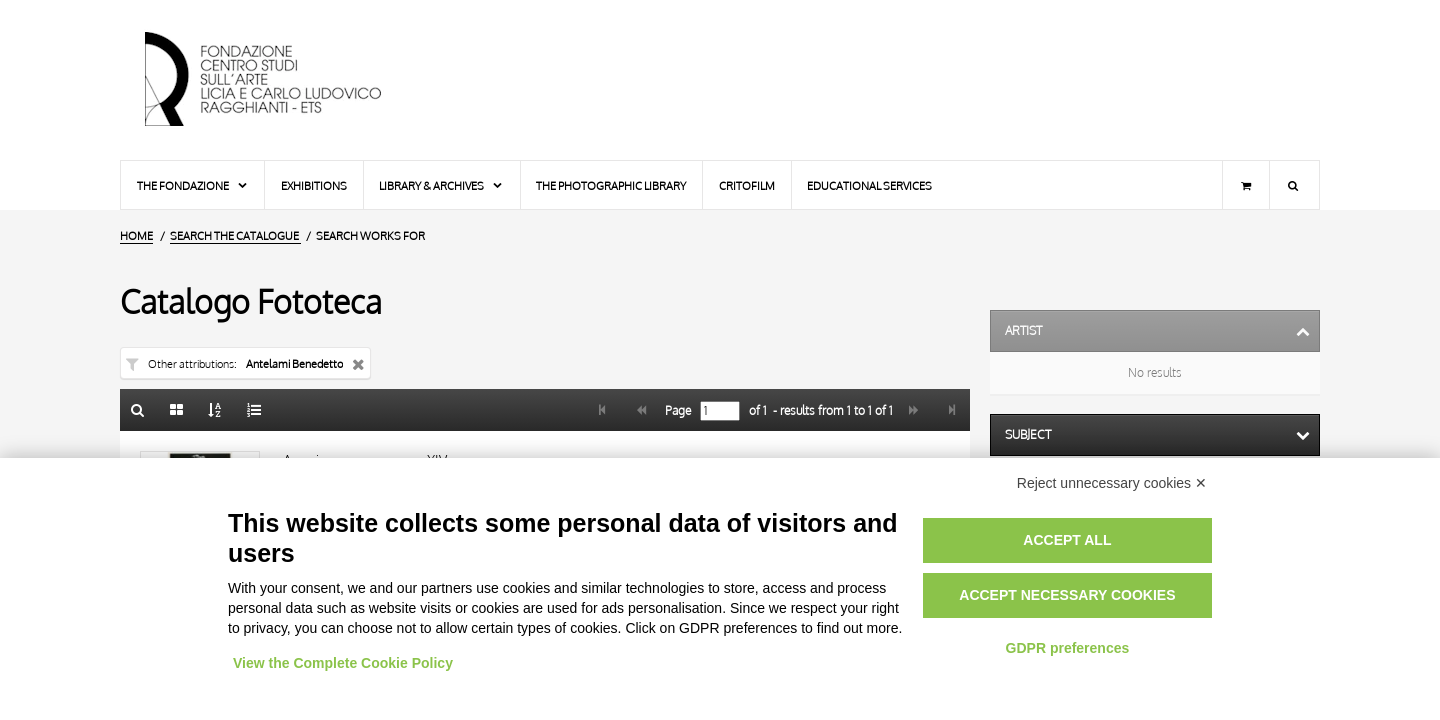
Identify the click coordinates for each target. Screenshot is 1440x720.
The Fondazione (193, 185)
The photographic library (611, 185)
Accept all (1067, 540)
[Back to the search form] (138, 410)
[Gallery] (177, 410)
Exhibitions (314, 185)
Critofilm (747, 185)
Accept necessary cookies (1067, 595)
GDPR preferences (1068, 648)
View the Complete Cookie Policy (343, 663)
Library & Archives (441, 185)
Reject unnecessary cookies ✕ (1112, 483)
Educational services (869, 185)
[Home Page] (280, 80)
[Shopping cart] (1246, 185)
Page (676, 411)
